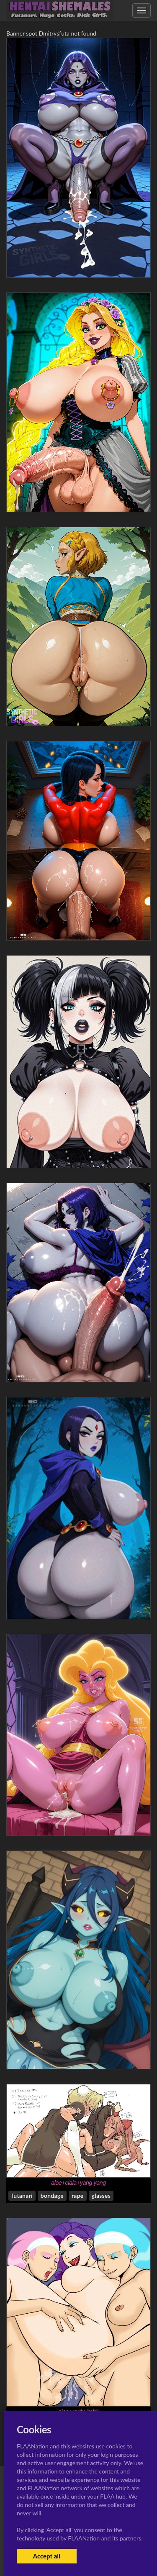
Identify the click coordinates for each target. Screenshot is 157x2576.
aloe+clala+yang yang (78, 2182)
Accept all (46, 2556)
